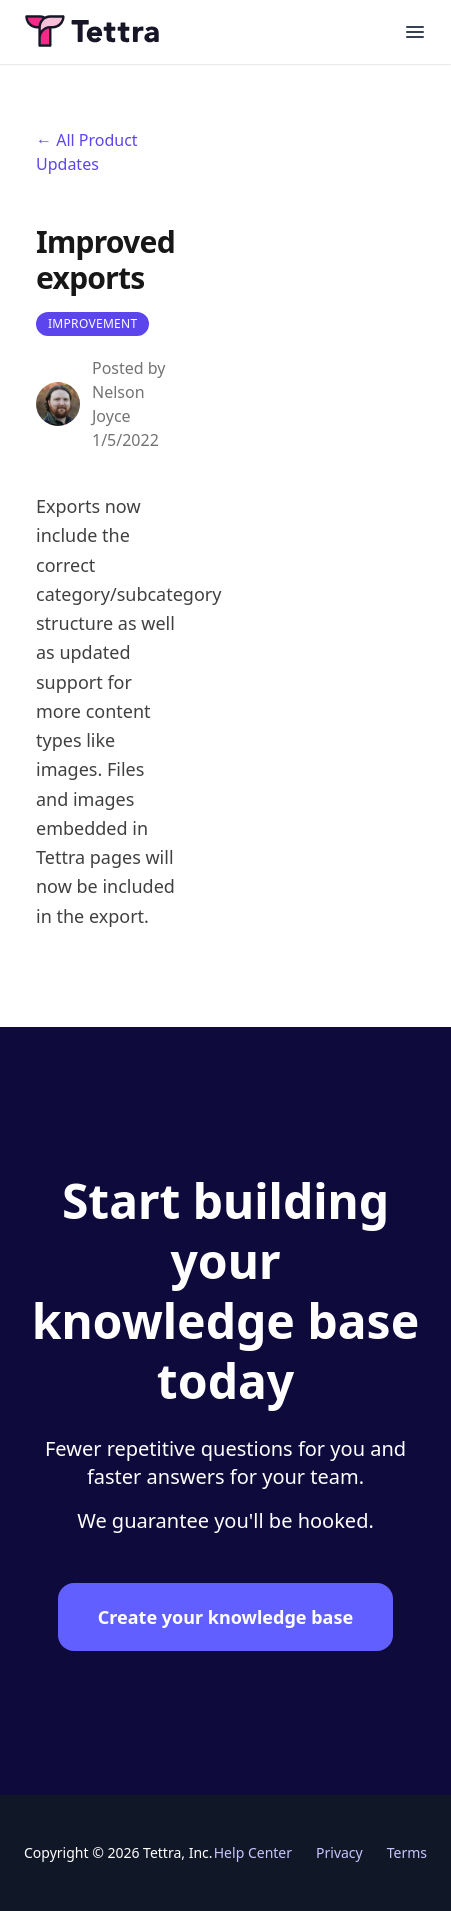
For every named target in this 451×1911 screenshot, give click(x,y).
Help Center (253, 1852)
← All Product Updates (87, 152)
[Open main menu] (415, 32)
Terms (407, 1852)
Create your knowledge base (225, 1617)
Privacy (339, 1852)
